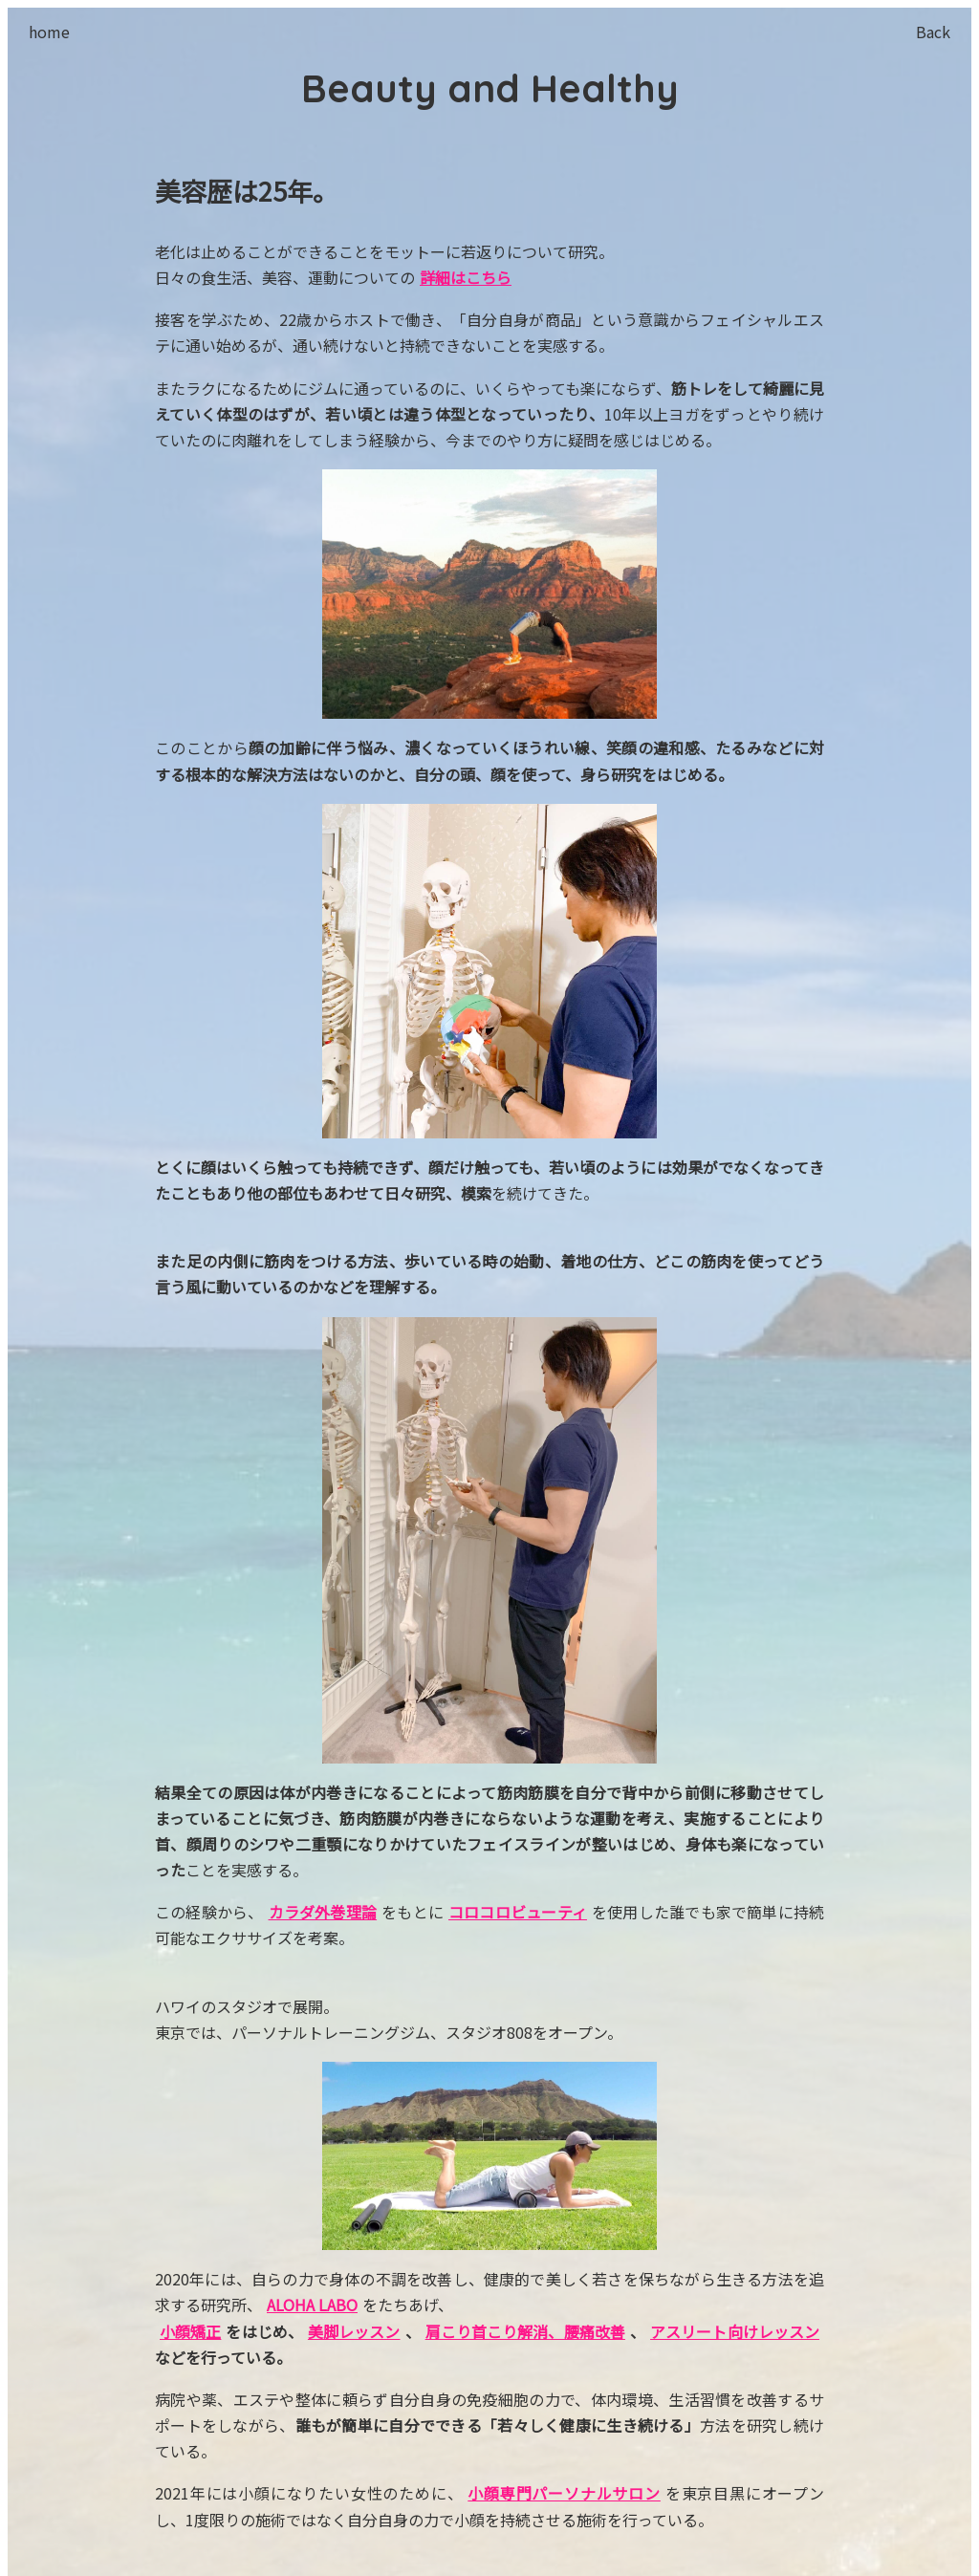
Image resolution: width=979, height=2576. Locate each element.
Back (933, 31)
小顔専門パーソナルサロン (564, 2492)
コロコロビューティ (517, 1911)
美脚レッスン (354, 2331)
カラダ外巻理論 (323, 1911)
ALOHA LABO (312, 2304)
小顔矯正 (190, 2331)
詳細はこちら (465, 277)
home (49, 31)
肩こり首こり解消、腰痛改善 (525, 2331)
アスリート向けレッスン (734, 2331)
